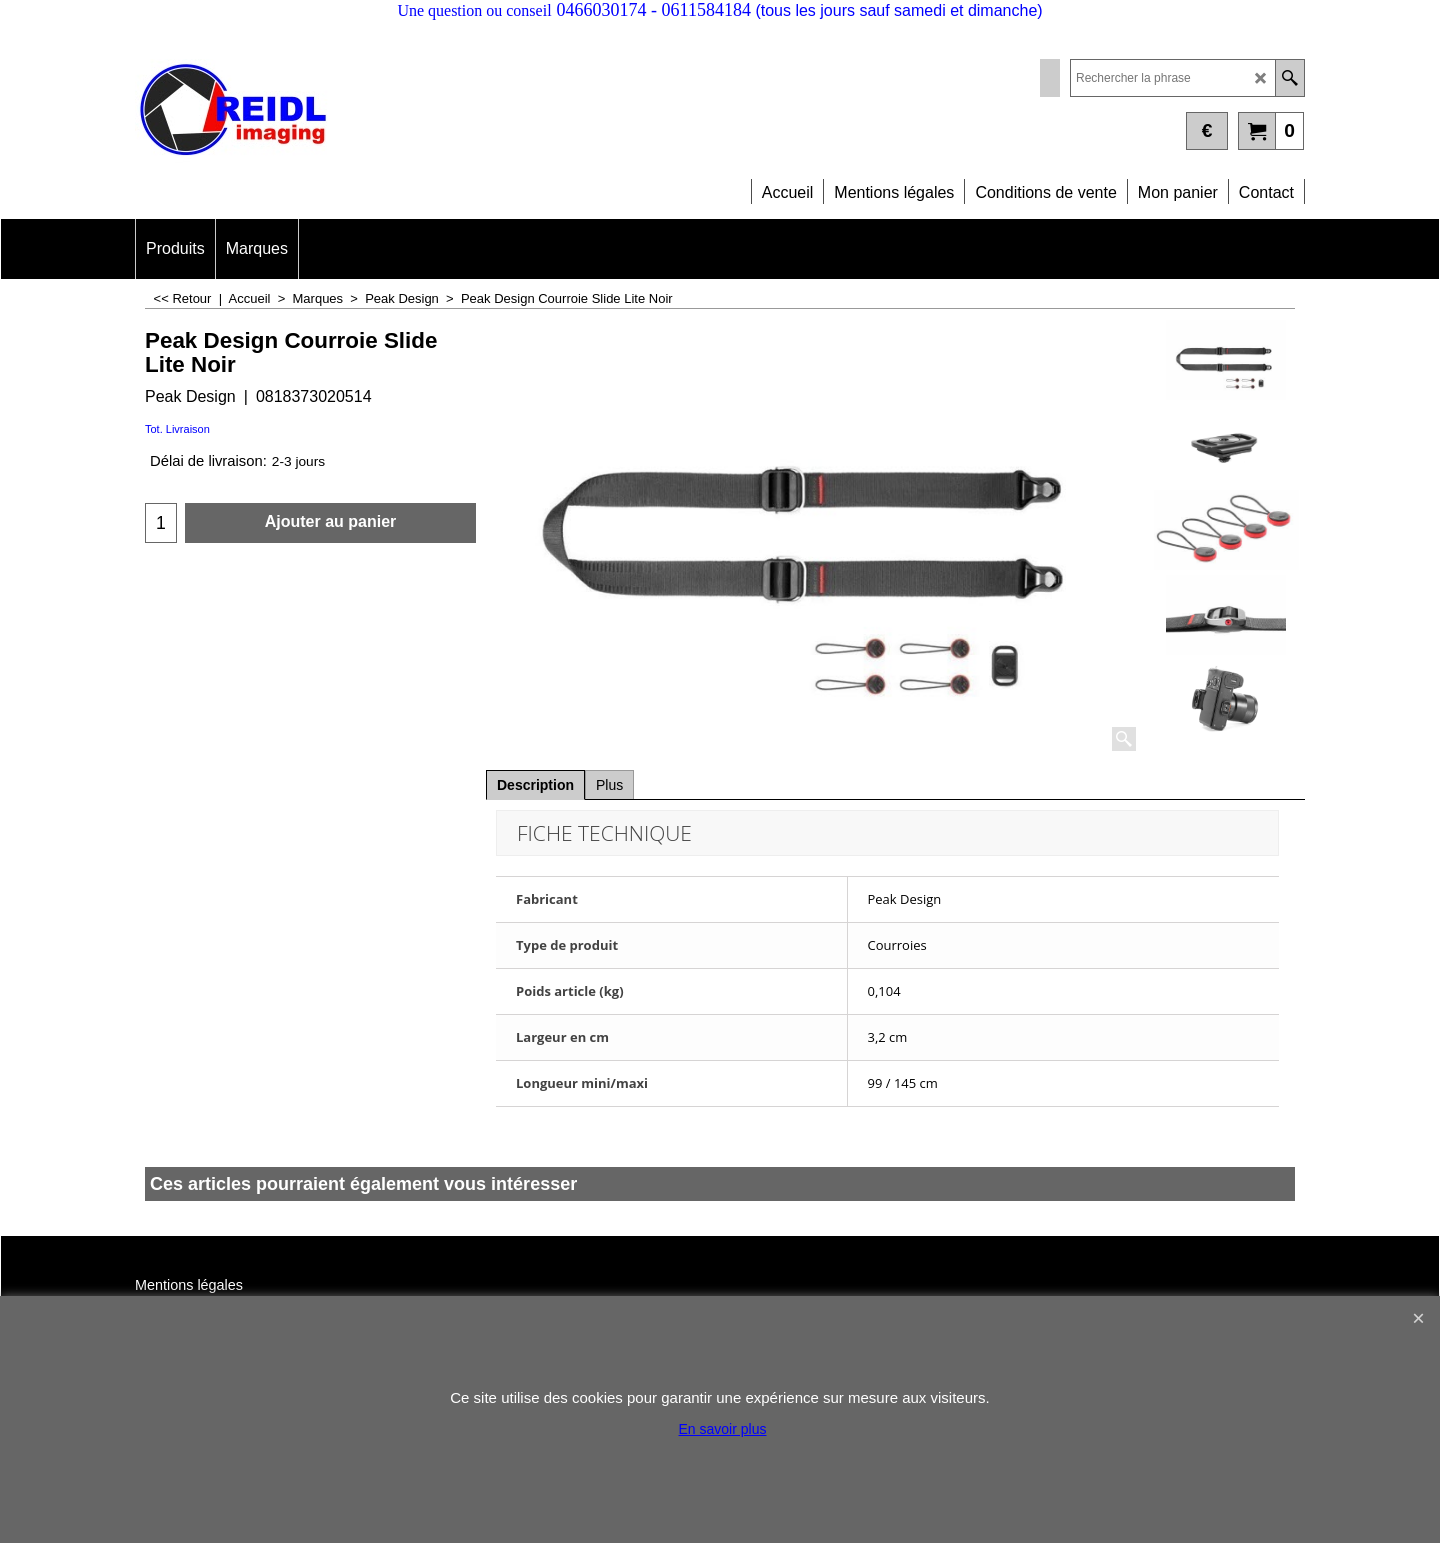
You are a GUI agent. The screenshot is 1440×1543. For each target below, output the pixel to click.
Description (535, 785)
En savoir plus (723, 1429)
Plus (609, 785)
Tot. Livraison (177, 429)
